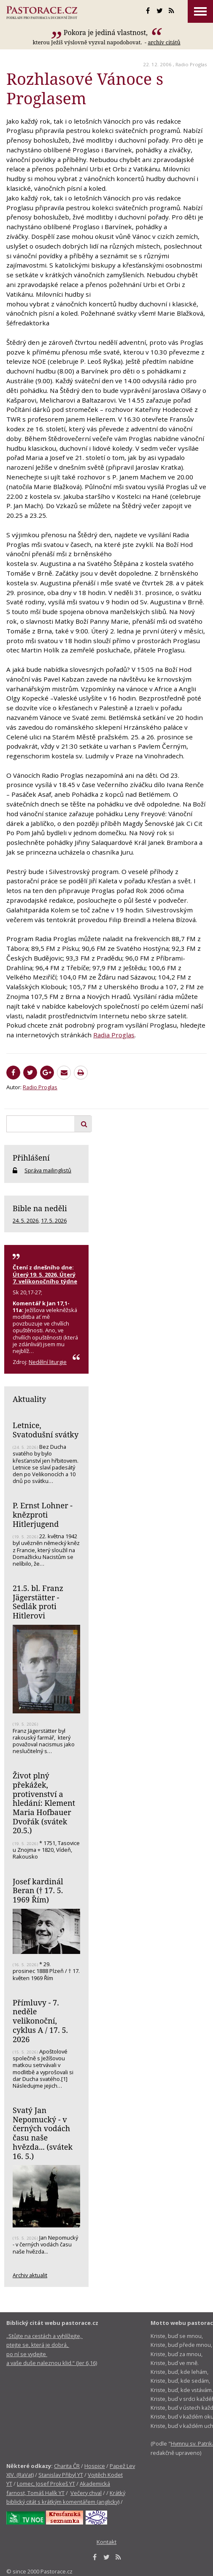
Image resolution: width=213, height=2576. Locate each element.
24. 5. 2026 (25, 1220)
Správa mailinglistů (47, 1170)
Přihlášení (31, 1158)
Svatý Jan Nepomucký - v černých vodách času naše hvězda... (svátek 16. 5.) (43, 2133)
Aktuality (29, 1399)
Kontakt (106, 2542)
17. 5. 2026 (54, 1220)
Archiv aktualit (30, 2275)
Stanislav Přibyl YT (60, 2475)
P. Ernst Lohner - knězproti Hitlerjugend (43, 1514)
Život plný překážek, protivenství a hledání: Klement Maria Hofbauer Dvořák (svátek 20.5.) (44, 1802)
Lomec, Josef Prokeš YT (46, 2483)
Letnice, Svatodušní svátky (45, 1430)
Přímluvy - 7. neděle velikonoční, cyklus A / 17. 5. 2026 (40, 2020)
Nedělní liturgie (48, 1362)
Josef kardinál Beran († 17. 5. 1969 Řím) (38, 1890)
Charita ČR (67, 2466)
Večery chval (86, 2493)
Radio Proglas (191, 64)
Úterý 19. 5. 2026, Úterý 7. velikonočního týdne (45, 1278)
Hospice (94, 2466)
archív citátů (164, 42)
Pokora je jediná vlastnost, (107, 32)
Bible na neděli (40, 1208)
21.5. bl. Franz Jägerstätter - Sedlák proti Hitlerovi (38, 1602)
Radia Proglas (114, 1035)
